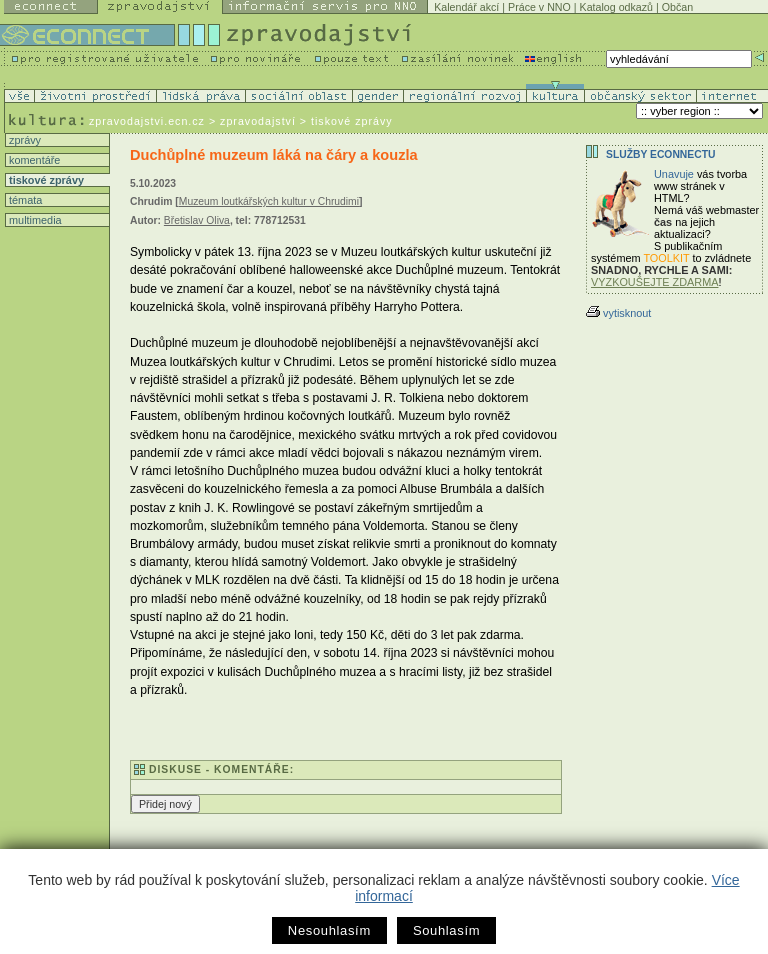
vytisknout (618, 313)
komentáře (33, 160)
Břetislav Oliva (197, 220)
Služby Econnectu (660, 154)
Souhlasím (446, 930)
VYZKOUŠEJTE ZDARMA (655, 282)
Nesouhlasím (329, 930)
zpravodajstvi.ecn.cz (147, 121)
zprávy (23, 140)
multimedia (34, 220)
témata (24, 200)
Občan (677, 7)
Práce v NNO (539, 7)
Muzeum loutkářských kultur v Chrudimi (269, 201)
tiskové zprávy (45, 180)
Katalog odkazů (616, 7)
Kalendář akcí (466, 7)
